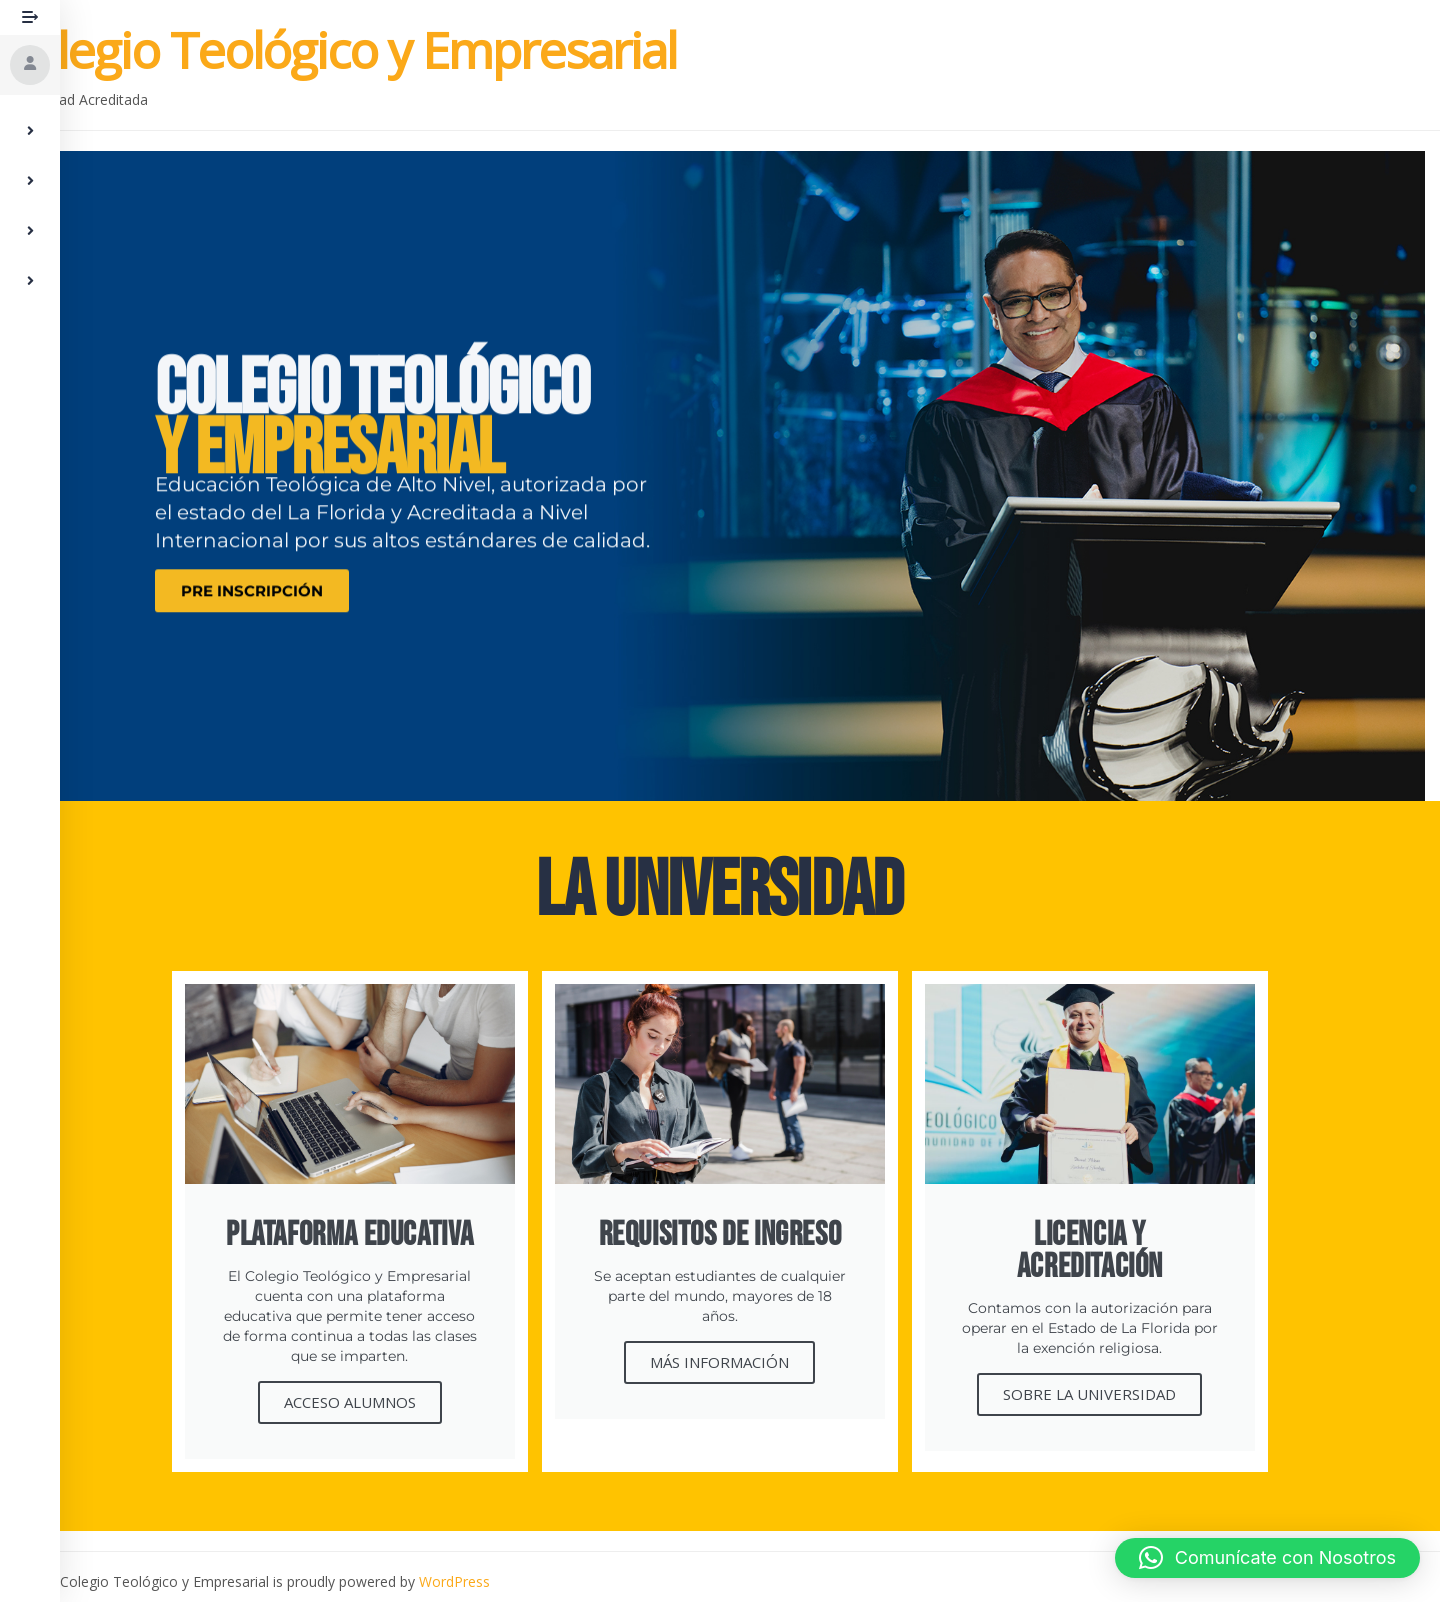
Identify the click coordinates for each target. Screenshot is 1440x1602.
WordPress (454, 1581)
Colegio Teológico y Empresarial (338, 50)
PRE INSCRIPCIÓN (252, 607)
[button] (1267, 1558)
